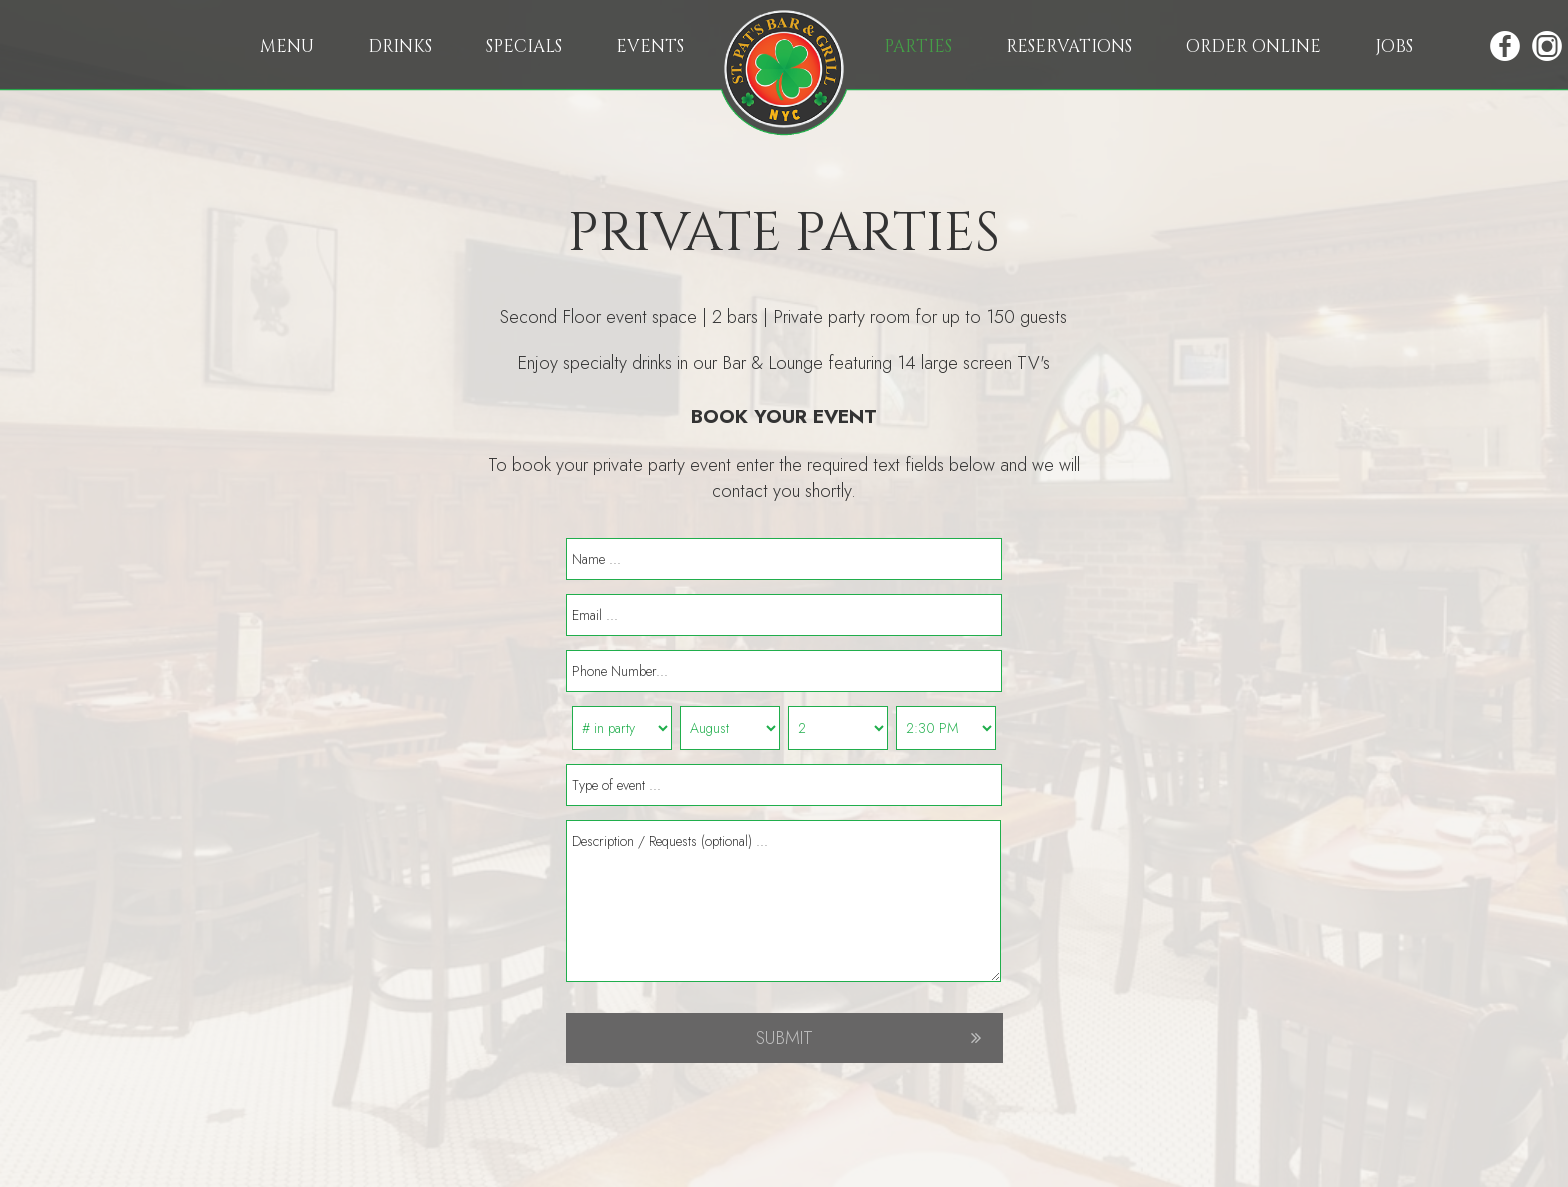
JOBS (1394, 46)
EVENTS (650, 46)
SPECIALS (526, 46)
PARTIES (920, 46)
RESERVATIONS (1071, 46)
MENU (289, 46)
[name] (784, 559)
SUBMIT (783, 1038)
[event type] (784, 785)
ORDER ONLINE (1255, 46)
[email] (784, 615)
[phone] (784, 671)
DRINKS (402, 46)
